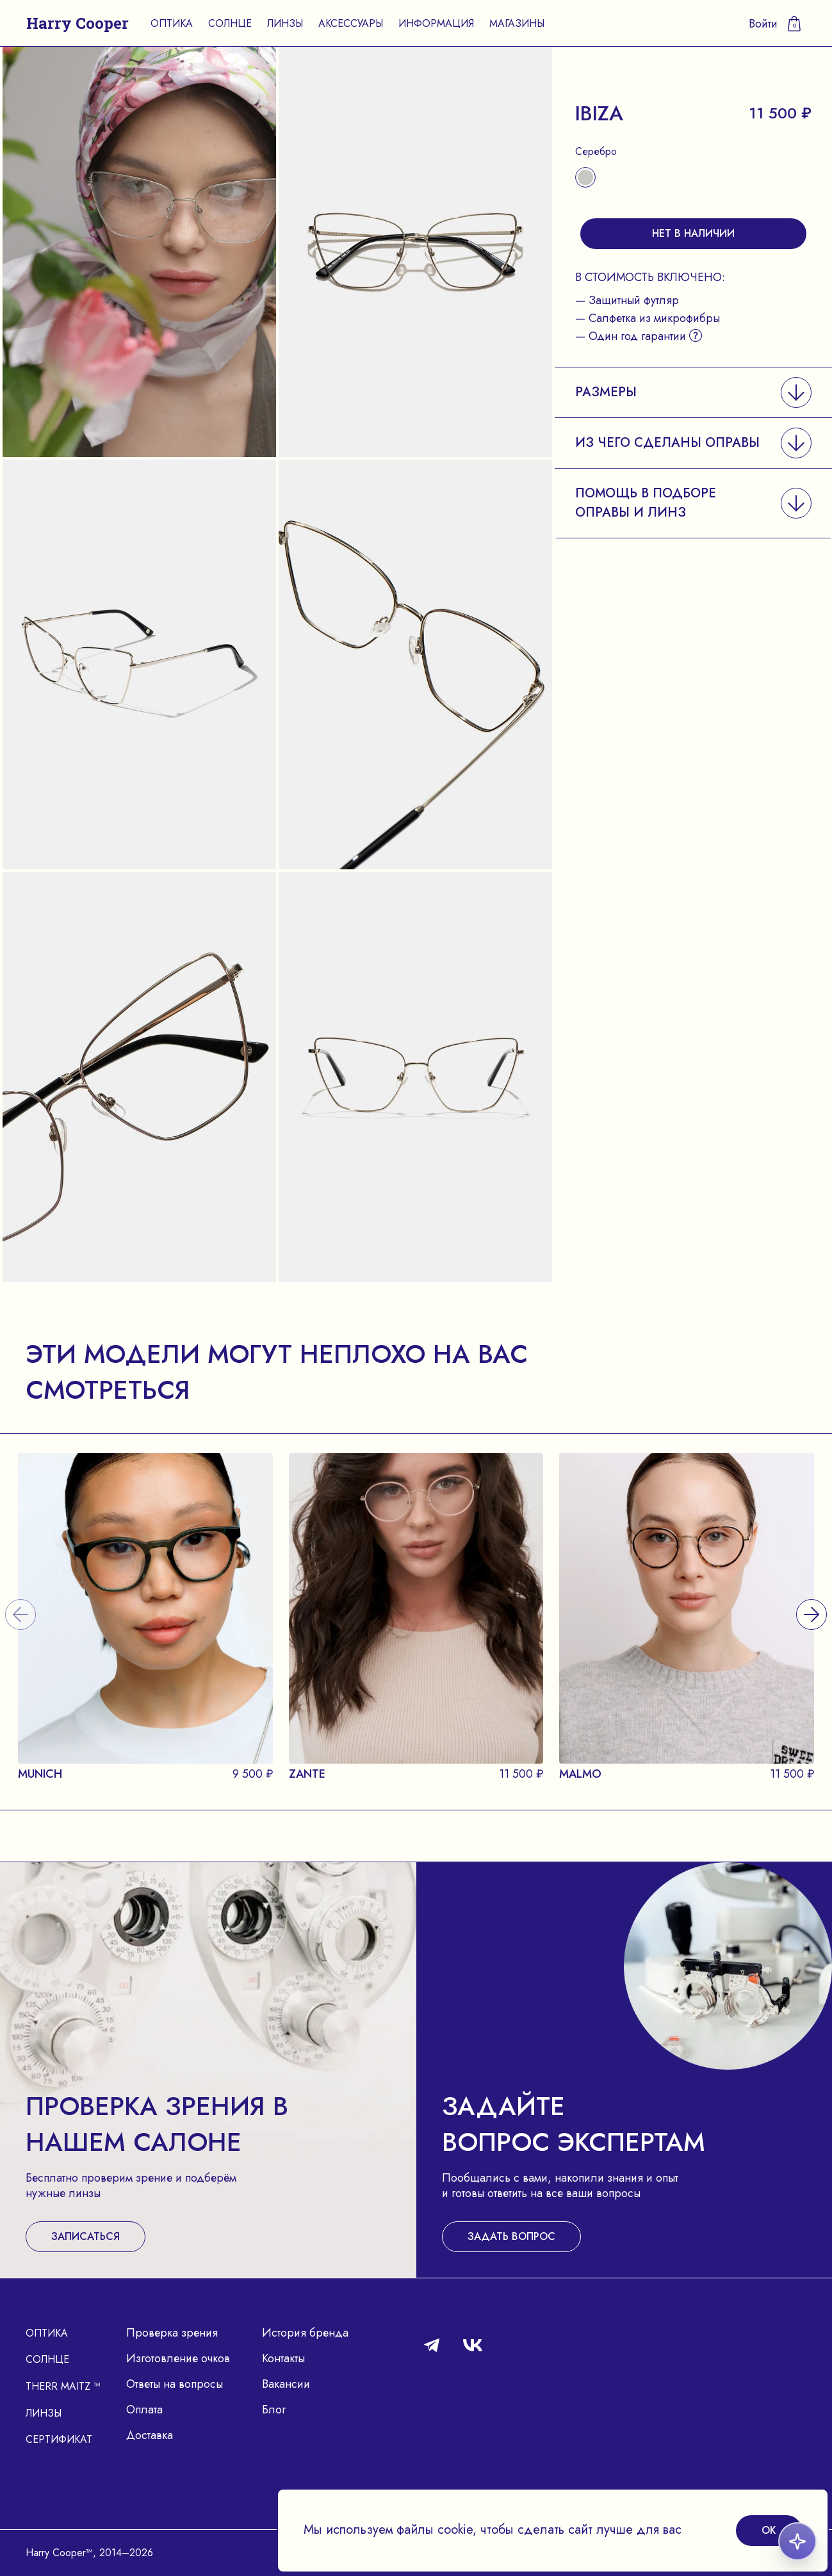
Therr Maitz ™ (63, 2386)
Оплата (144, 2409)
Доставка (149, 2435)
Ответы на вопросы (174, 2384)
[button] (693, 392)
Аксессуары (350, 23)
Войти (763, 23)
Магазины (516, 23)
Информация (436, 23)
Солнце (230, 23)
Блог (274, 2409)
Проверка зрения (172, 2332)
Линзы (285, 23)
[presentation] (811, 1599)
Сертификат (59, 2439)
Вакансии (286, 2384)
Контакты (283, 2358)
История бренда (305, 2332)
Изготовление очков (178, 2358)
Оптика (172, 23)
